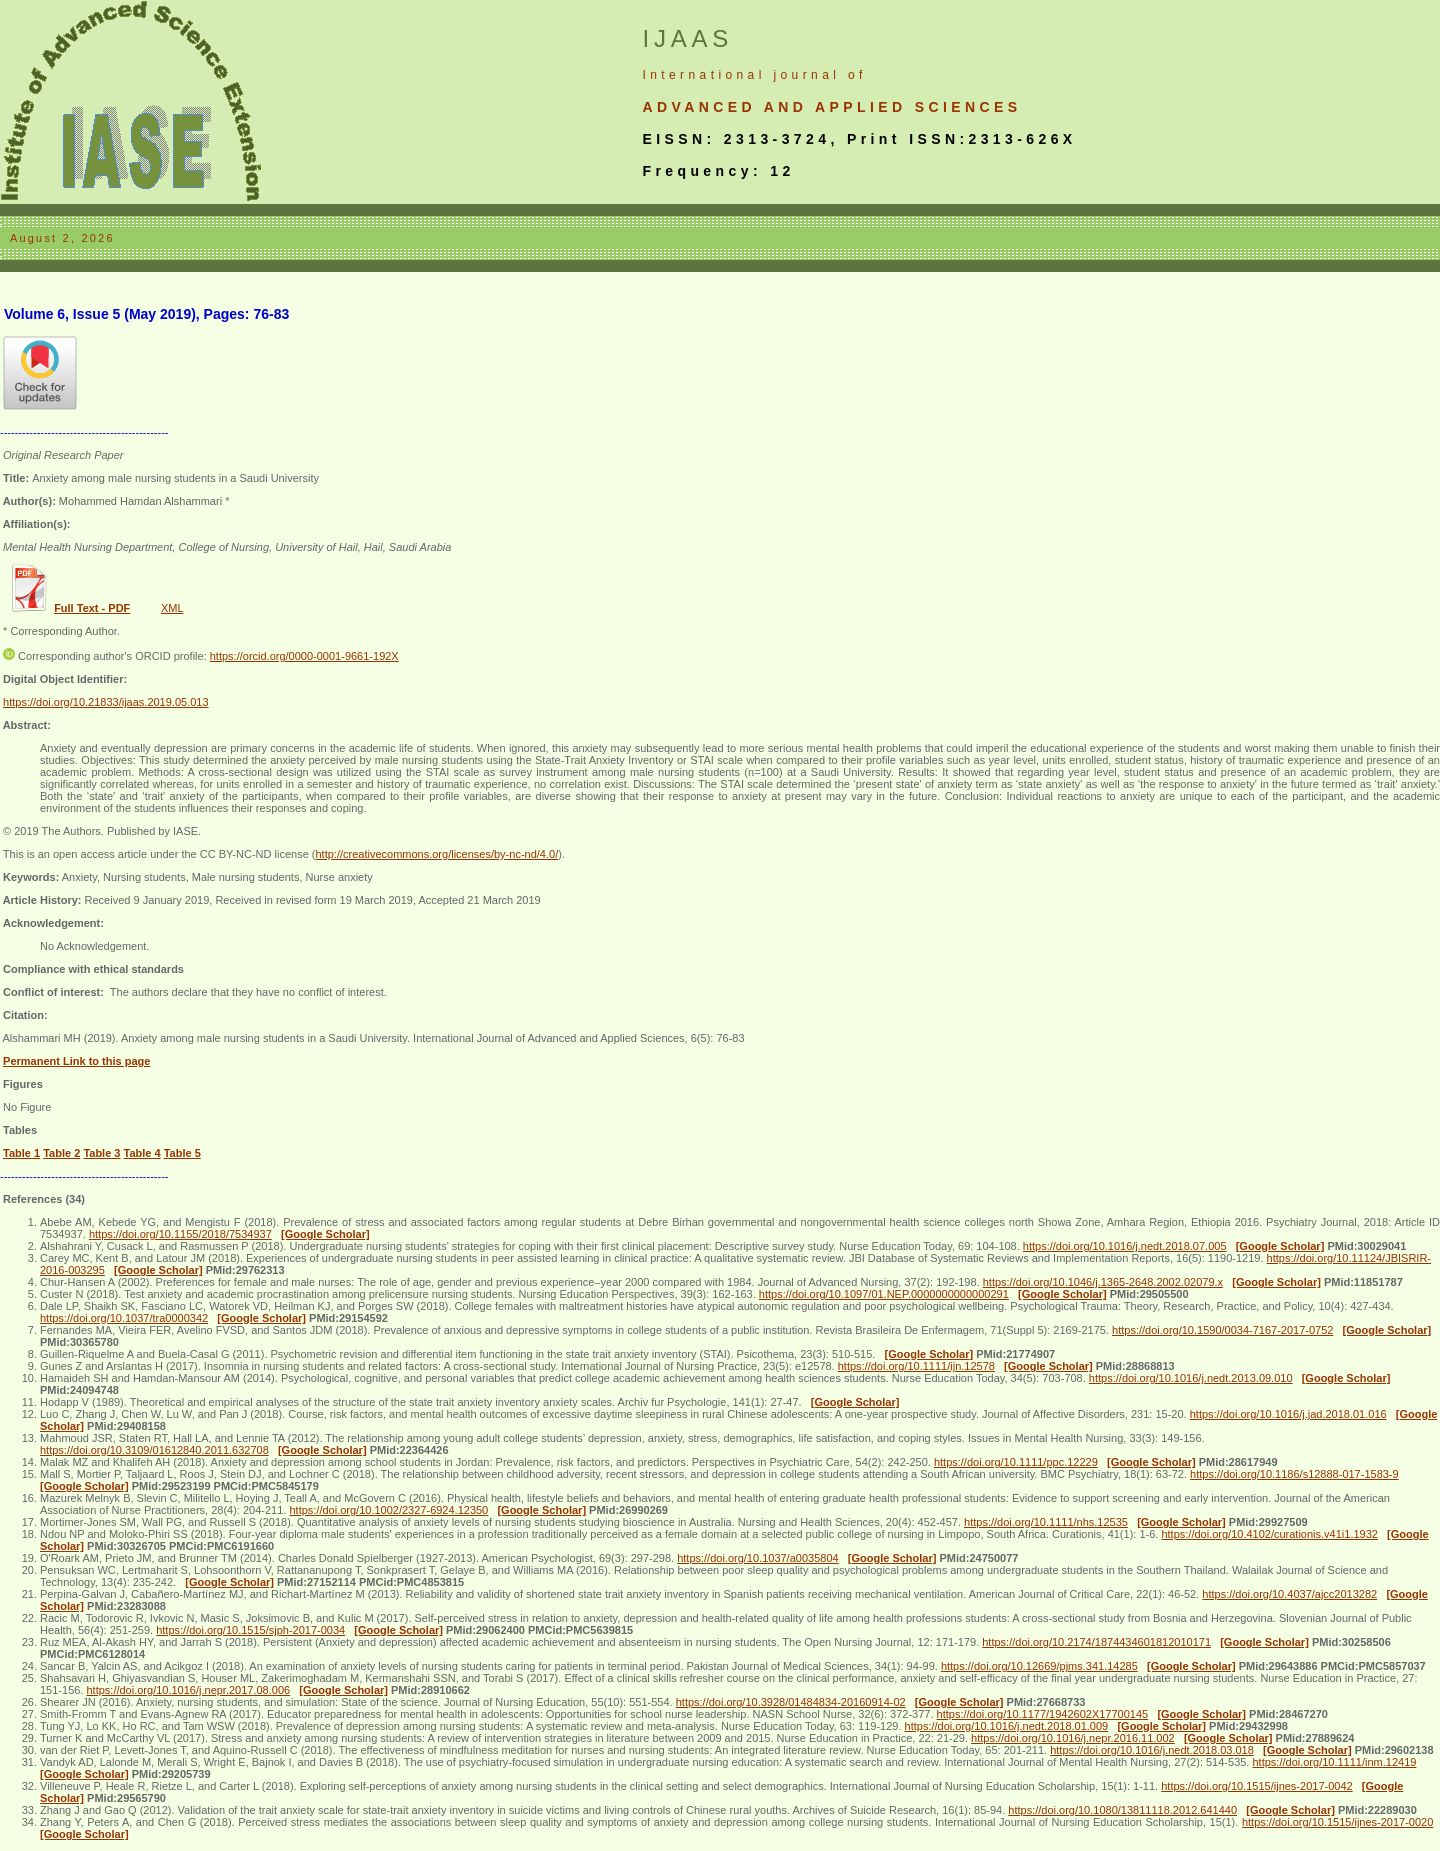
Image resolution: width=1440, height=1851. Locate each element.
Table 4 (142, 1153)
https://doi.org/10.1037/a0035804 (757, 1558)
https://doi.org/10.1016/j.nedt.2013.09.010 (1191, 1378)
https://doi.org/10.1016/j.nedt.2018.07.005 (1125, 1246)
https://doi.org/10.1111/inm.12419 (1335, 1762)
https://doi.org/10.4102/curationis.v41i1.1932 (1269, 1534)
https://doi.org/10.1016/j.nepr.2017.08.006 (188, 1690)
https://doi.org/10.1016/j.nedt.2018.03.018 (1152, 1750)
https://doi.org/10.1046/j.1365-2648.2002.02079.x (1103, 1282)
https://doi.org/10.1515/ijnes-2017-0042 (1256, 1786)
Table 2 (61, 1153)
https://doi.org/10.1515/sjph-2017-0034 (250, 1630)
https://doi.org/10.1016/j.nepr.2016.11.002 (1073, 1738)
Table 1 (21, 1153)
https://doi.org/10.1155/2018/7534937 (180, 1234)
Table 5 (182, 1153)
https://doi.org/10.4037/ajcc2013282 (1289, 1594)
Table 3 (101, 1153)
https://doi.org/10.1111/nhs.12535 (1046, 1522)
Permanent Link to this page (76, 1061)
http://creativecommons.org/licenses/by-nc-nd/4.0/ (436, 854)
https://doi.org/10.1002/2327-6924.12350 (388, 1510)
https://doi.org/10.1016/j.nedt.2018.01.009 (1007, 1726)
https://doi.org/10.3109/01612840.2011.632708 (154, 1450)
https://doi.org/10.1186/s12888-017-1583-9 (1294, 1474)
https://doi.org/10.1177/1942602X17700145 (1043, 1714)
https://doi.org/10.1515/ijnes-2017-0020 (1337, 1822)
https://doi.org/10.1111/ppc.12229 (1016, 1462)
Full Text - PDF (92, 608)
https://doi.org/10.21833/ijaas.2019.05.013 (106, 702)
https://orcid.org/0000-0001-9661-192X (304, 656)
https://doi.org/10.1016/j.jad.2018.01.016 (1288, 1414)
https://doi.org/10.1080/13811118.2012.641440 (1122, 1810)
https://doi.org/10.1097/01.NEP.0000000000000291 (884, 1294)
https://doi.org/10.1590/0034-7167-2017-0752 (1222, 1330)
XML (172, 608)
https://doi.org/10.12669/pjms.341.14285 (1039, 1666)
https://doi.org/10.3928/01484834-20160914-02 (791, 1702)
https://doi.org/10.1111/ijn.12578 (916, 1366)
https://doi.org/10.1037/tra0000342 (124, 1318)
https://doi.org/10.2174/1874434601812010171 (1096, 1642)
